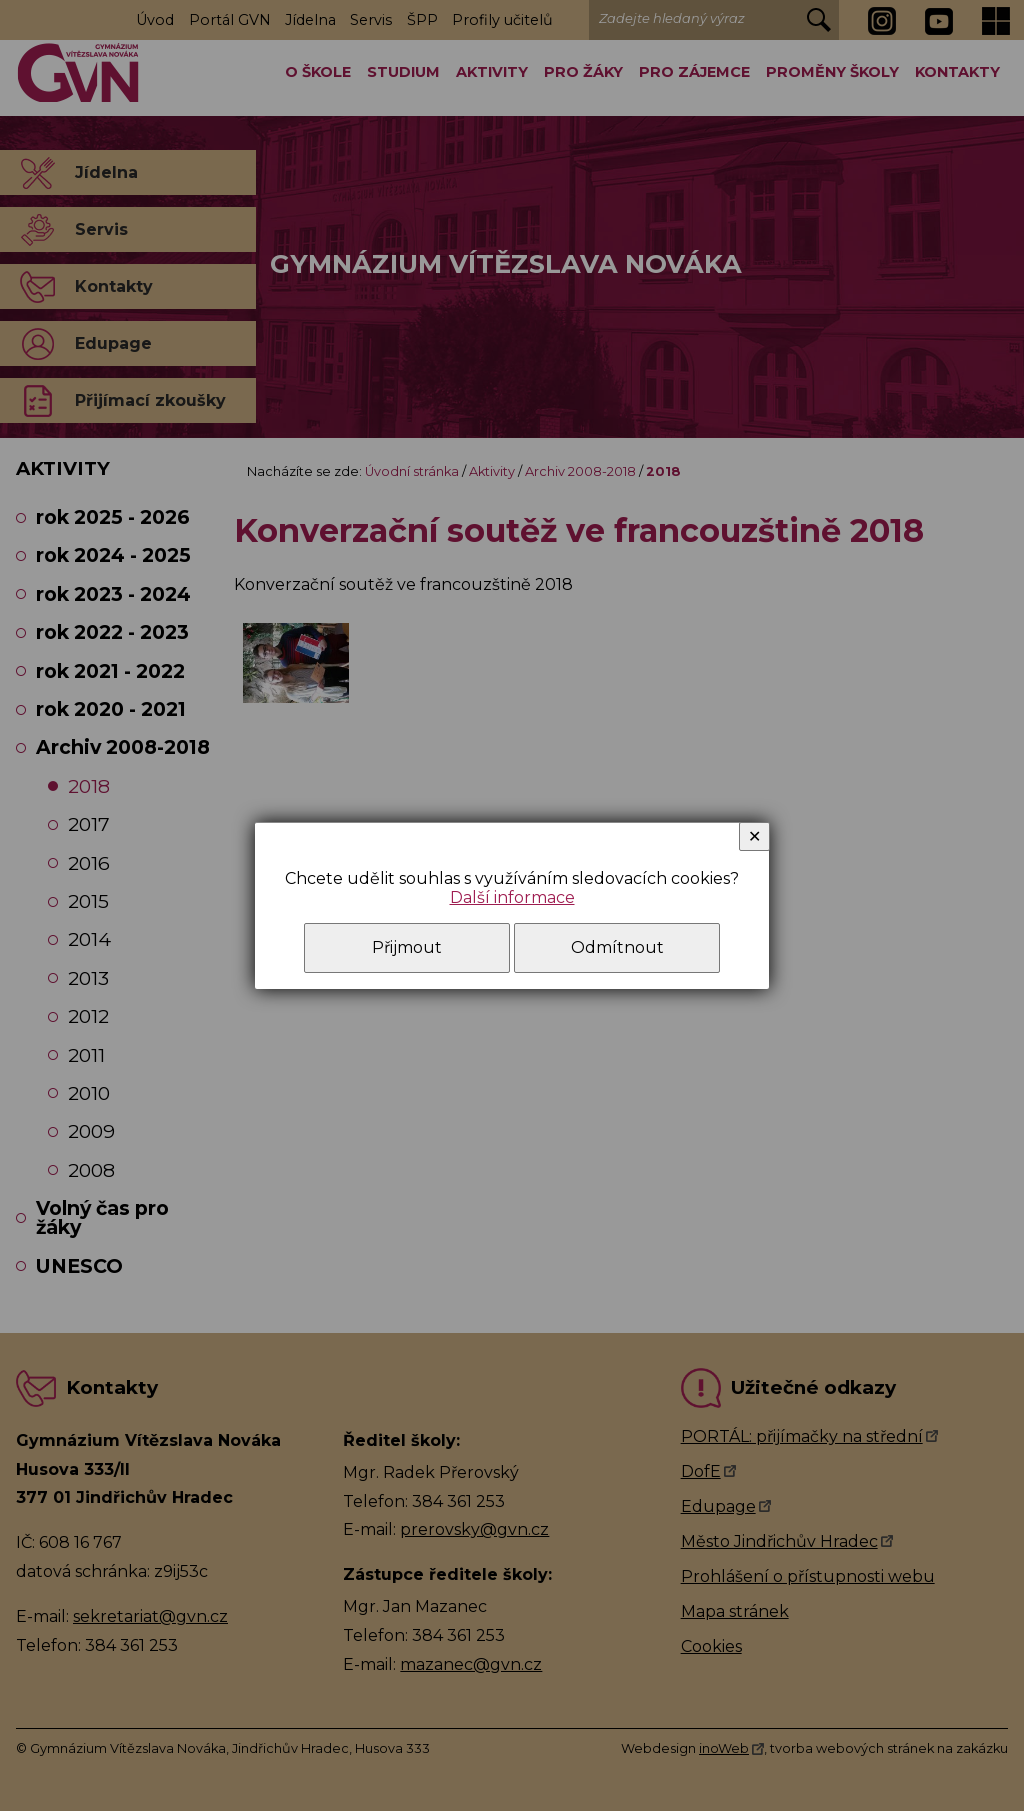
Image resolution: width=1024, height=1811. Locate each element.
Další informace (512, 897)
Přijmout (407, 947)
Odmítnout (617, 947)
